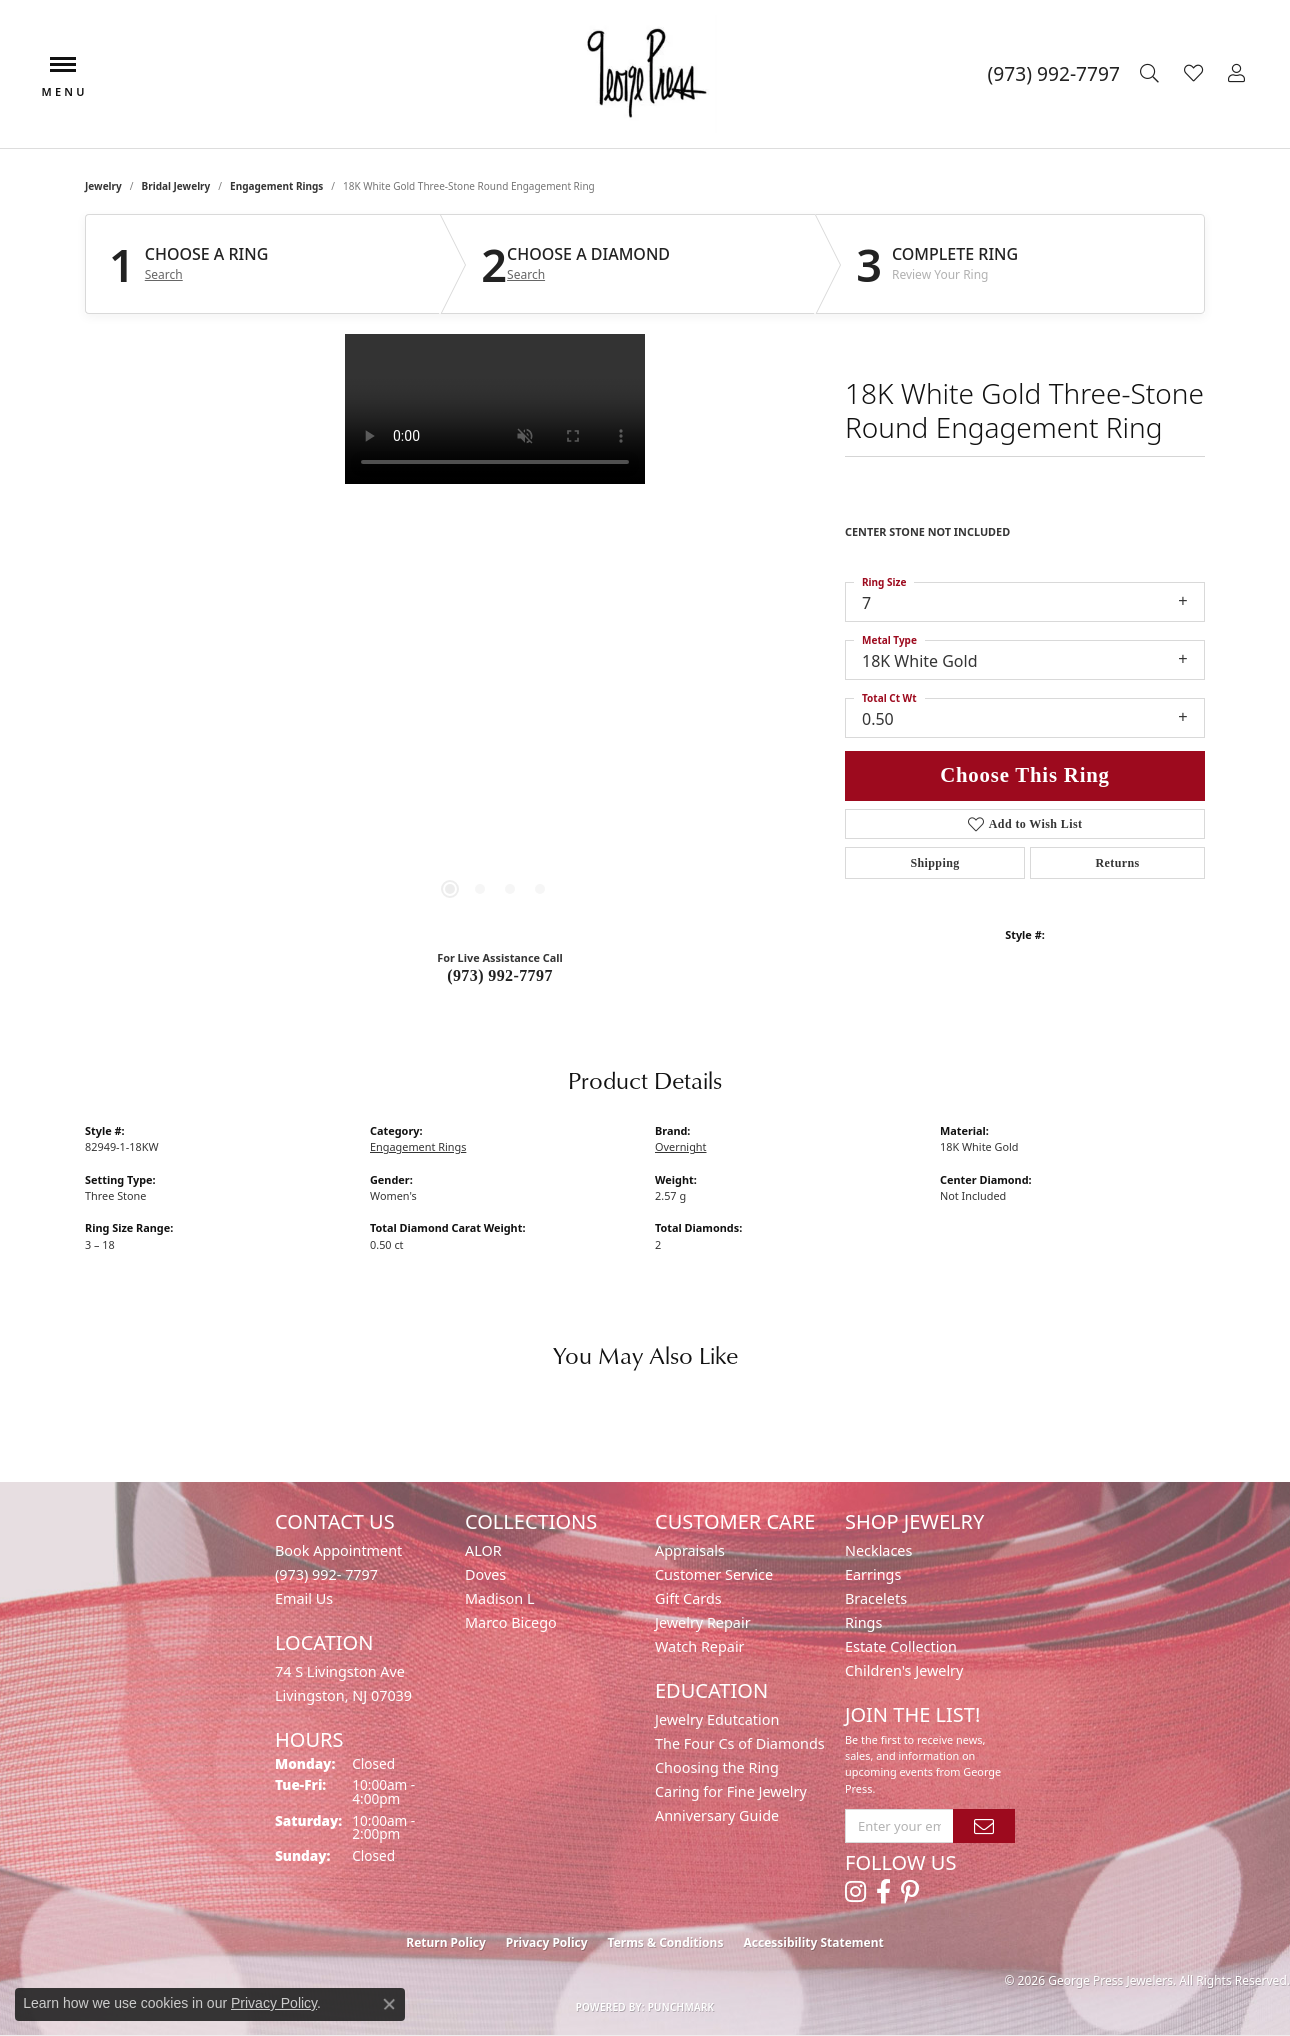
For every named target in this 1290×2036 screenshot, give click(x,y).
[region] (495, 634)
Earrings (873, 1574)
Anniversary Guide (717, 1815)
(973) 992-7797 (500, 975)
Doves (485, 1574)
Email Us (304, 1598)
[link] (1054, 74)
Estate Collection (901, 1646)
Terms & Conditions (666, 1942)
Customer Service (714, 1574)
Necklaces (878, 1550)
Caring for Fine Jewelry (731, 1791)
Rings (863, 1622)
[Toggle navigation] (63, 74)
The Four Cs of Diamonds (740, 1743)
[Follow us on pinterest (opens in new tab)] (910, 1892)
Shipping (934, 863)
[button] (1152, 74)
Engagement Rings (276, 186)
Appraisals (690, 1550)
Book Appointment (338, 1550)
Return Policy (446, 1942)
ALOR (483, 1550)
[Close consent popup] (389, 2004)
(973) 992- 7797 (326, 1574)
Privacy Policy (547, 1942)
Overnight (681, 1146)
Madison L (499, 1598)
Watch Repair (700, 1646)
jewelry (103, 186)
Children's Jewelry (904, 1670)
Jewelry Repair (703, 1622)
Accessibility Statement (813, 1942)
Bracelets (876, 1598)
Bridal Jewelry (176, 186)
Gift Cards (688, 1598)
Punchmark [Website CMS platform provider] (681, 2007)
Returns (1117, 863)
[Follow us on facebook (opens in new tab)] (883, 1892)
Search (164, 275)
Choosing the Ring (717, 1767)
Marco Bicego (511, 1622)
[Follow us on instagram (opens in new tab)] (855, 1892)
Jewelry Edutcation (717, 1719)
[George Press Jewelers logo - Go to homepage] (645, 74)
